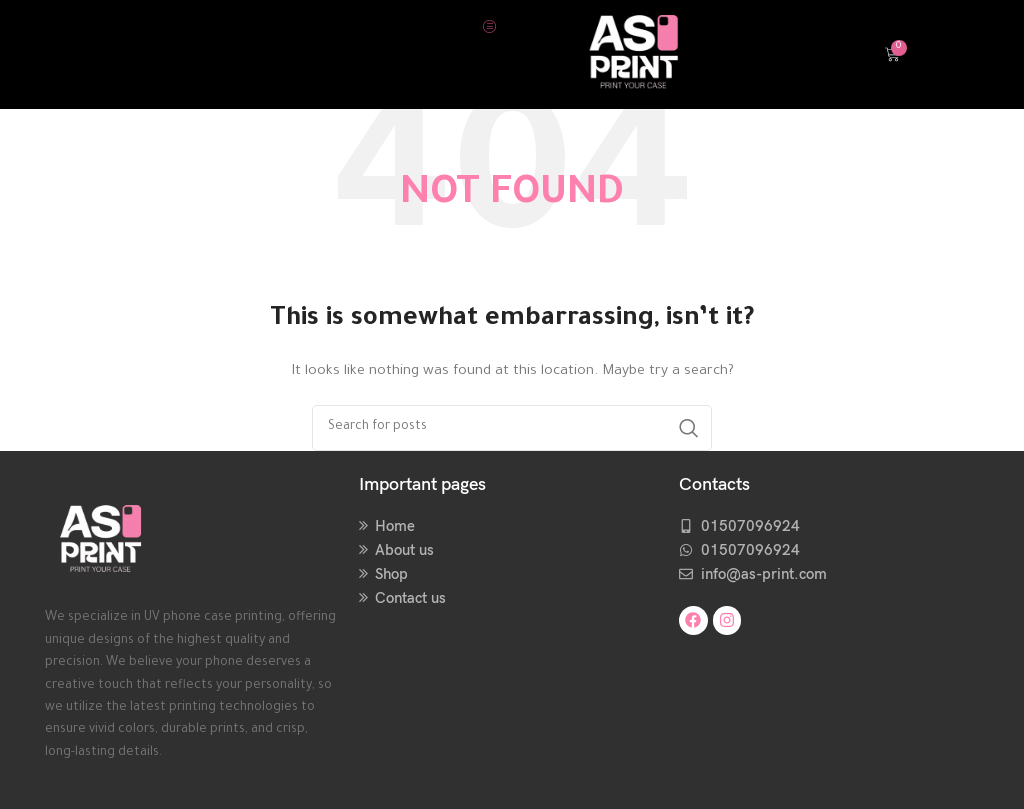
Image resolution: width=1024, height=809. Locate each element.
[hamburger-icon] (489, 26)
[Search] (512, 428)
